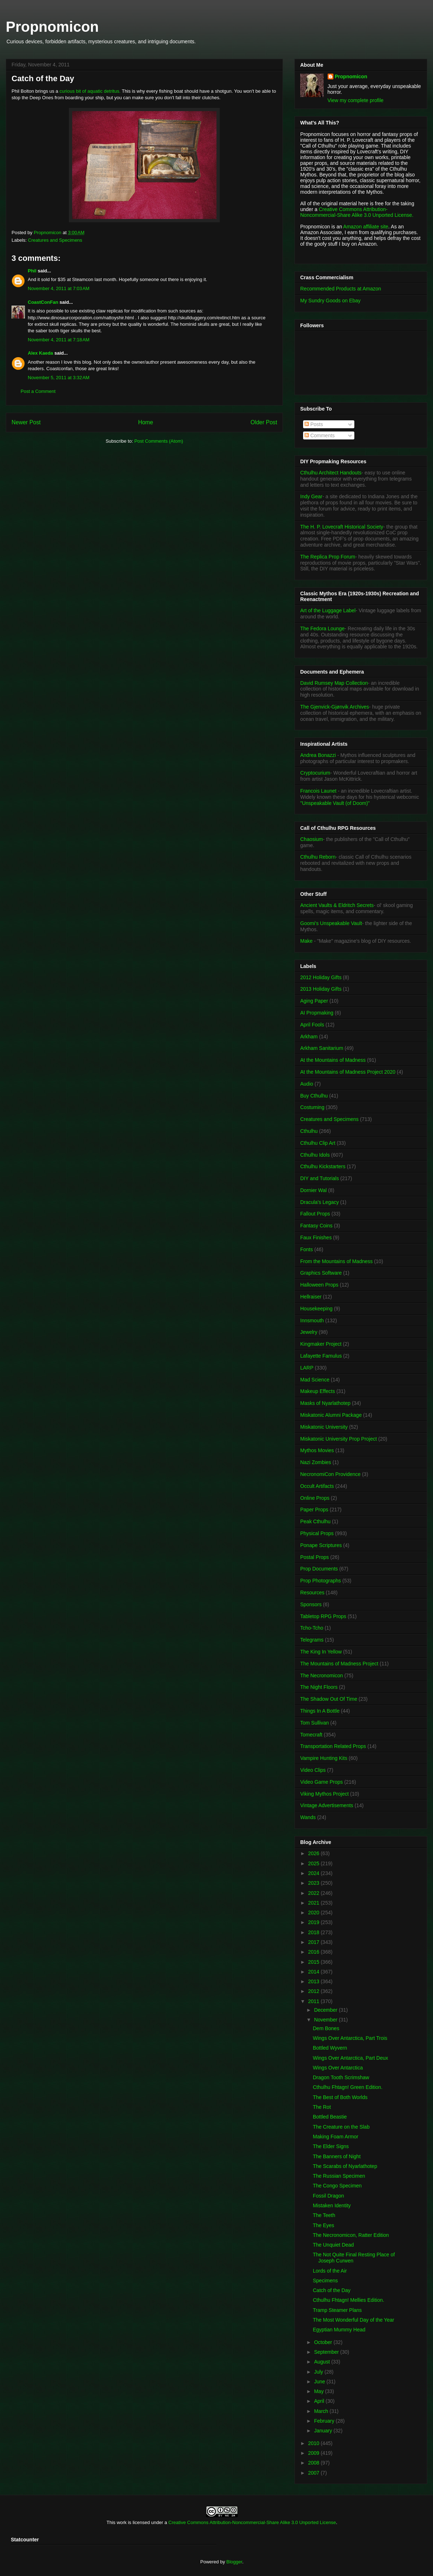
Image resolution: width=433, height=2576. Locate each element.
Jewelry (308, 1332)
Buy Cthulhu (314, 1096)
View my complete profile (356, 100)
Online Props (314, 1498)
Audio (306, 1084)
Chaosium (311, 839)
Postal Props (314, 1557)
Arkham (309, 1036)
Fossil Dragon (328, 2196)
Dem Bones (326, 2028)
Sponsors (311, 1604)
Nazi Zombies (315, 1462)
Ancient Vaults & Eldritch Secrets (337, 905)
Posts (314, 424)
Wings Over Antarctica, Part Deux (350, 2058)
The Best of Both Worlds (340, 2097)
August (322, 2362)
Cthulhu (309, 1131)
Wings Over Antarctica (338, 2068)
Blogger (234, 2561)
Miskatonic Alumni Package (331, 1415)
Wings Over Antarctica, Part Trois (350, 2038)
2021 (314, 1903)
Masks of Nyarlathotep (325, 1403)
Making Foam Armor (335, 2136)
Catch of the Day (331, 2290)
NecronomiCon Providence (330, 1474)
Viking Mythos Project (324, 1794)
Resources (312, 1592)
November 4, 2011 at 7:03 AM (58, 288)
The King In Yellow (321, 1652)
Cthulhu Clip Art (317, 1143)
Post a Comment (38, 391)
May (319, 2391)
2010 (314, 2443)
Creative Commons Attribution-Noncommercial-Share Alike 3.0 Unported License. (357, 212)
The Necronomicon (321, 1675)
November (326, 2020)
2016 (314, 1952)
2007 (314, 2473)
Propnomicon (52, 27)
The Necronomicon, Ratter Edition (351, 2235)
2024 (314, 1873)
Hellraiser (311, 1297)
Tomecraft (311, 1735)
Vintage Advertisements (326, 1805)
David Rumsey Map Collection (334, 683)
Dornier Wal (313, 1190)
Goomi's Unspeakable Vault (331, 923)
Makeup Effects (317, 1391)
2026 (314, 1853)
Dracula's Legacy (319, 1202)
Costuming (312, 1107)
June (320, 2381)
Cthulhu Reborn (318, 857)
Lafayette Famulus (321, 1356)
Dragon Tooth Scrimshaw (341, 2077)
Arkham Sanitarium (321, 1048)
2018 (314, 1932)
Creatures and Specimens (55, 240)
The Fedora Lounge (322, 628)
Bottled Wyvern (330, 2048)
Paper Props (314, 1509)
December (326, 2010)
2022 (314, 1893)
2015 (314, 1962)
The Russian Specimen (339, 2176)
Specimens (325, 2280)
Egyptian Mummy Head (339, 2329)
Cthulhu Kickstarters (322, 1166)
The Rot (322, 2107)
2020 (314, 1912)
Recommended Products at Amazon (340, 289)
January (323, 2430)
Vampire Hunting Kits (323, 1758)
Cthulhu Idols (315, 1155)
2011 (314, 2001)
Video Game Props (321, 1782)
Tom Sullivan (314, 1723)
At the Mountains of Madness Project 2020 (347, 1072)
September (327, 2352)
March (321, 2411)
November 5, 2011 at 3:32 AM (58, 377)
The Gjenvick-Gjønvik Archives (334, 707)
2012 (314, 1991)
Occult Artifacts (317, 1486)
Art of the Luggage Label (327, 610)
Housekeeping (316, 1308)
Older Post (263, 422)
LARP (307, 1368)
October (323, 2342)
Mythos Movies (317, 1450)
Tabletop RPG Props (323, 1616)
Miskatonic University (323, 1427)
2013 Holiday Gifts (320, 989)
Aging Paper (314, 1001)
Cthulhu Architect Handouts (331, 473)
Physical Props (317, 1533)
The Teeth (324, 2215)
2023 (314, 1883)
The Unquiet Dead (333, 2245)
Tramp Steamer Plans (337, 2310)
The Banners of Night (336, 2156)
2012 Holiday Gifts (320, 977)
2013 (314, 1981)
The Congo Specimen (337, 2186)
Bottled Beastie (330, 2117)
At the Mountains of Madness (333, 1060)
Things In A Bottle (320, 1711)
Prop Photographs (320, 1580)
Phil (32, 270)
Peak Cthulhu (315, 1521)
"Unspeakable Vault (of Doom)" (335, 803)
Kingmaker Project (320, 1344)
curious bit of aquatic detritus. (90, 91)
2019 (314, 1922)
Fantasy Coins (316, 1225)
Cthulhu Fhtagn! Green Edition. (347, 2087)
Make (307, 941)
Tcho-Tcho (311, 1628)
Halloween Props (319, 1285)
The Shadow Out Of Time (328, 1699)
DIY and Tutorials (319, 1178)
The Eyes (323, 2225)
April (319, 2401)
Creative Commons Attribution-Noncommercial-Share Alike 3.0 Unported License (252, 2522)
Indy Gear (311, 496)
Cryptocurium (315, 773)
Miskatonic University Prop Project (338, 1439)
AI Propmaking (316, 1013)
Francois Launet (318, 791)
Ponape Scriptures (321, 1545)
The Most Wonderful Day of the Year (353, 2320)
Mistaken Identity (332, 2205)
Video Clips (313, 1770)
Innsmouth (312, 1320)
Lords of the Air (330, 2271)
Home (145, 422)
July (319, 2372)
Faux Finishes (316, 1237)
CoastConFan (43, 302)
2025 (314, 1863)
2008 (314, 2463)
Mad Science (314, 1380)
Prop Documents (319, 1569)
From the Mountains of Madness (336, 1261)
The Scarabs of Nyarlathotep (345, 2166)
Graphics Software (321, 1273)
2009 (314, 2453)
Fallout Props (315, 1214)
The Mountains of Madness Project (339, 1663)
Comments (320, 435)
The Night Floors (318, 1687)
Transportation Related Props (333, 1746)
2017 (314, 1942)
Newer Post (26, 422)
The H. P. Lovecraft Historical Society (341, 527)
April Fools (312, 1025)
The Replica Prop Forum (327, 557)
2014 (314, 1972)
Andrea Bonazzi (318, 755)
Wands (308, 1817)
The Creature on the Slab (341, 2127)
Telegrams (312, 1640)
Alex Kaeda (40, 353)
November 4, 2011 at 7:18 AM (58, 339)
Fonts (306, 1249)
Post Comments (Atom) (158, 441)
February (325, 2421)
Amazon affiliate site (365, 226)
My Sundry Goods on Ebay (330, 300)
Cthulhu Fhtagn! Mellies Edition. (348, 2300)
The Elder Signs (331, 2146)
